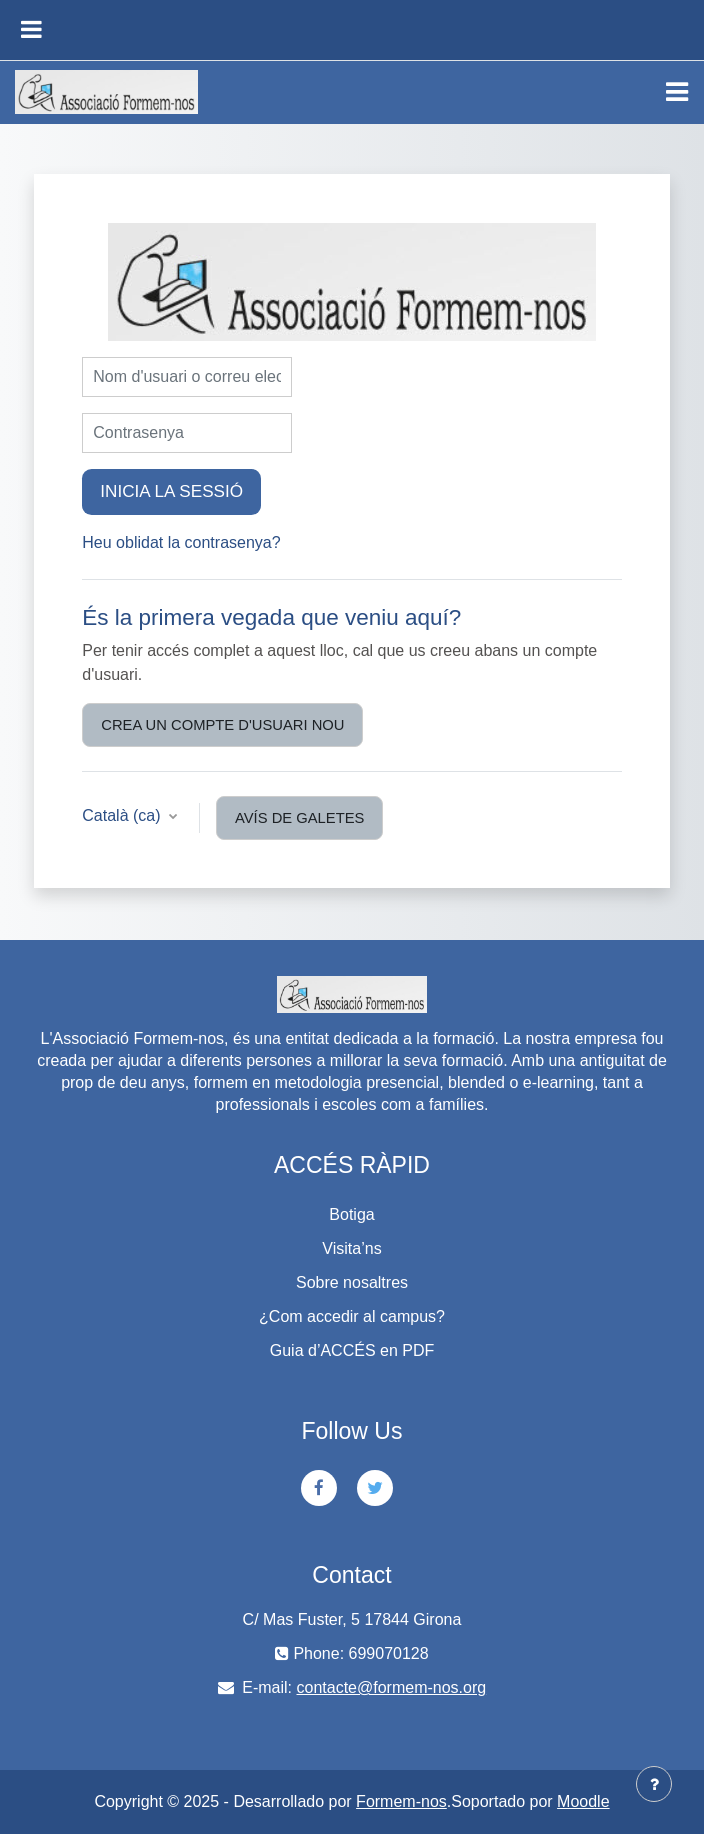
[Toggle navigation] (677, 92)
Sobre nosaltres (352, 1282)
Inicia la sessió (171, 491)
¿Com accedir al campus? (352, 1316)
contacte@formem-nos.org (392, 1687)
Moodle (583, 1801)
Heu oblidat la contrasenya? (181, 542)
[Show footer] (654, 1784)
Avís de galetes (299, 818)
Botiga (351, 1214)
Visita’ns (351, 1248)
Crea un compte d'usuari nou (222, 725)
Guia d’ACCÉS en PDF (352, 1350)
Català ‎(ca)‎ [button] (123, 815)
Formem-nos (401, 1801)
